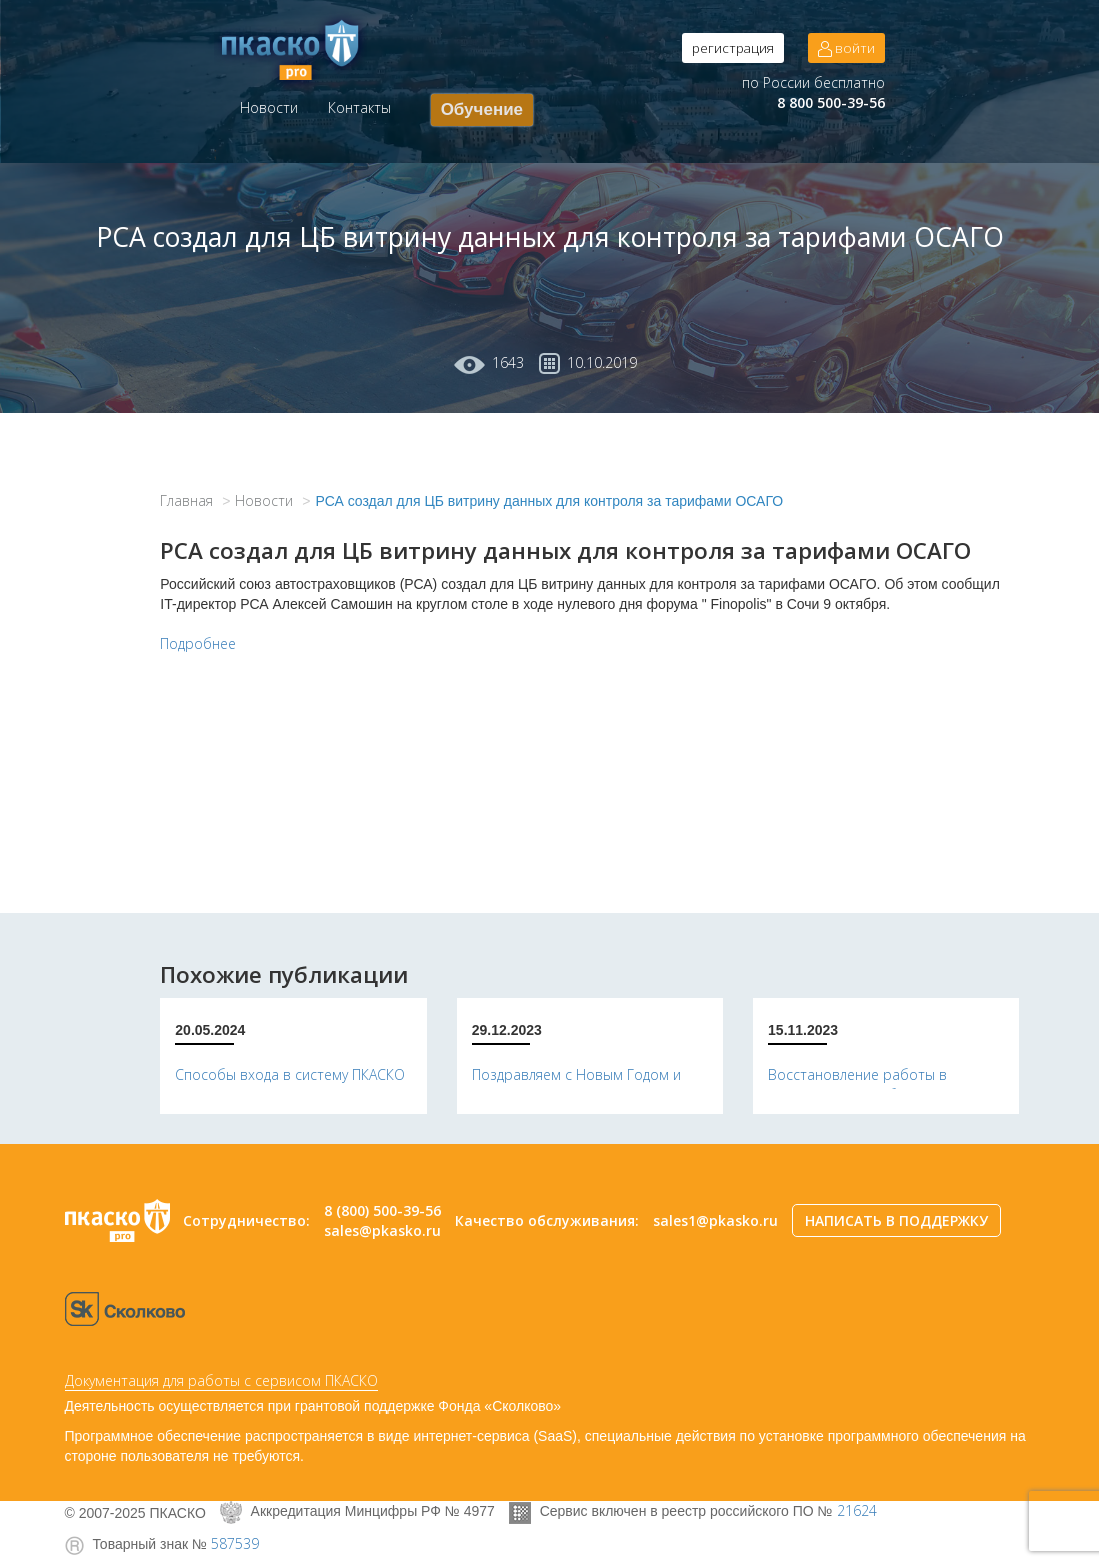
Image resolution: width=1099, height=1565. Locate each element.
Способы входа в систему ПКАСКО (290, 1074)
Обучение (482, 109)
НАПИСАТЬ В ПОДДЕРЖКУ (896, 1220)
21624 (857, 1510)
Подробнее (198, 643)
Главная (186, 500)
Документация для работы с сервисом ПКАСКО (221, 1380)
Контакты (359, 107)
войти (846, 48)
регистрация (733, 48)
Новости (269, 107)
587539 (235, 1543)
